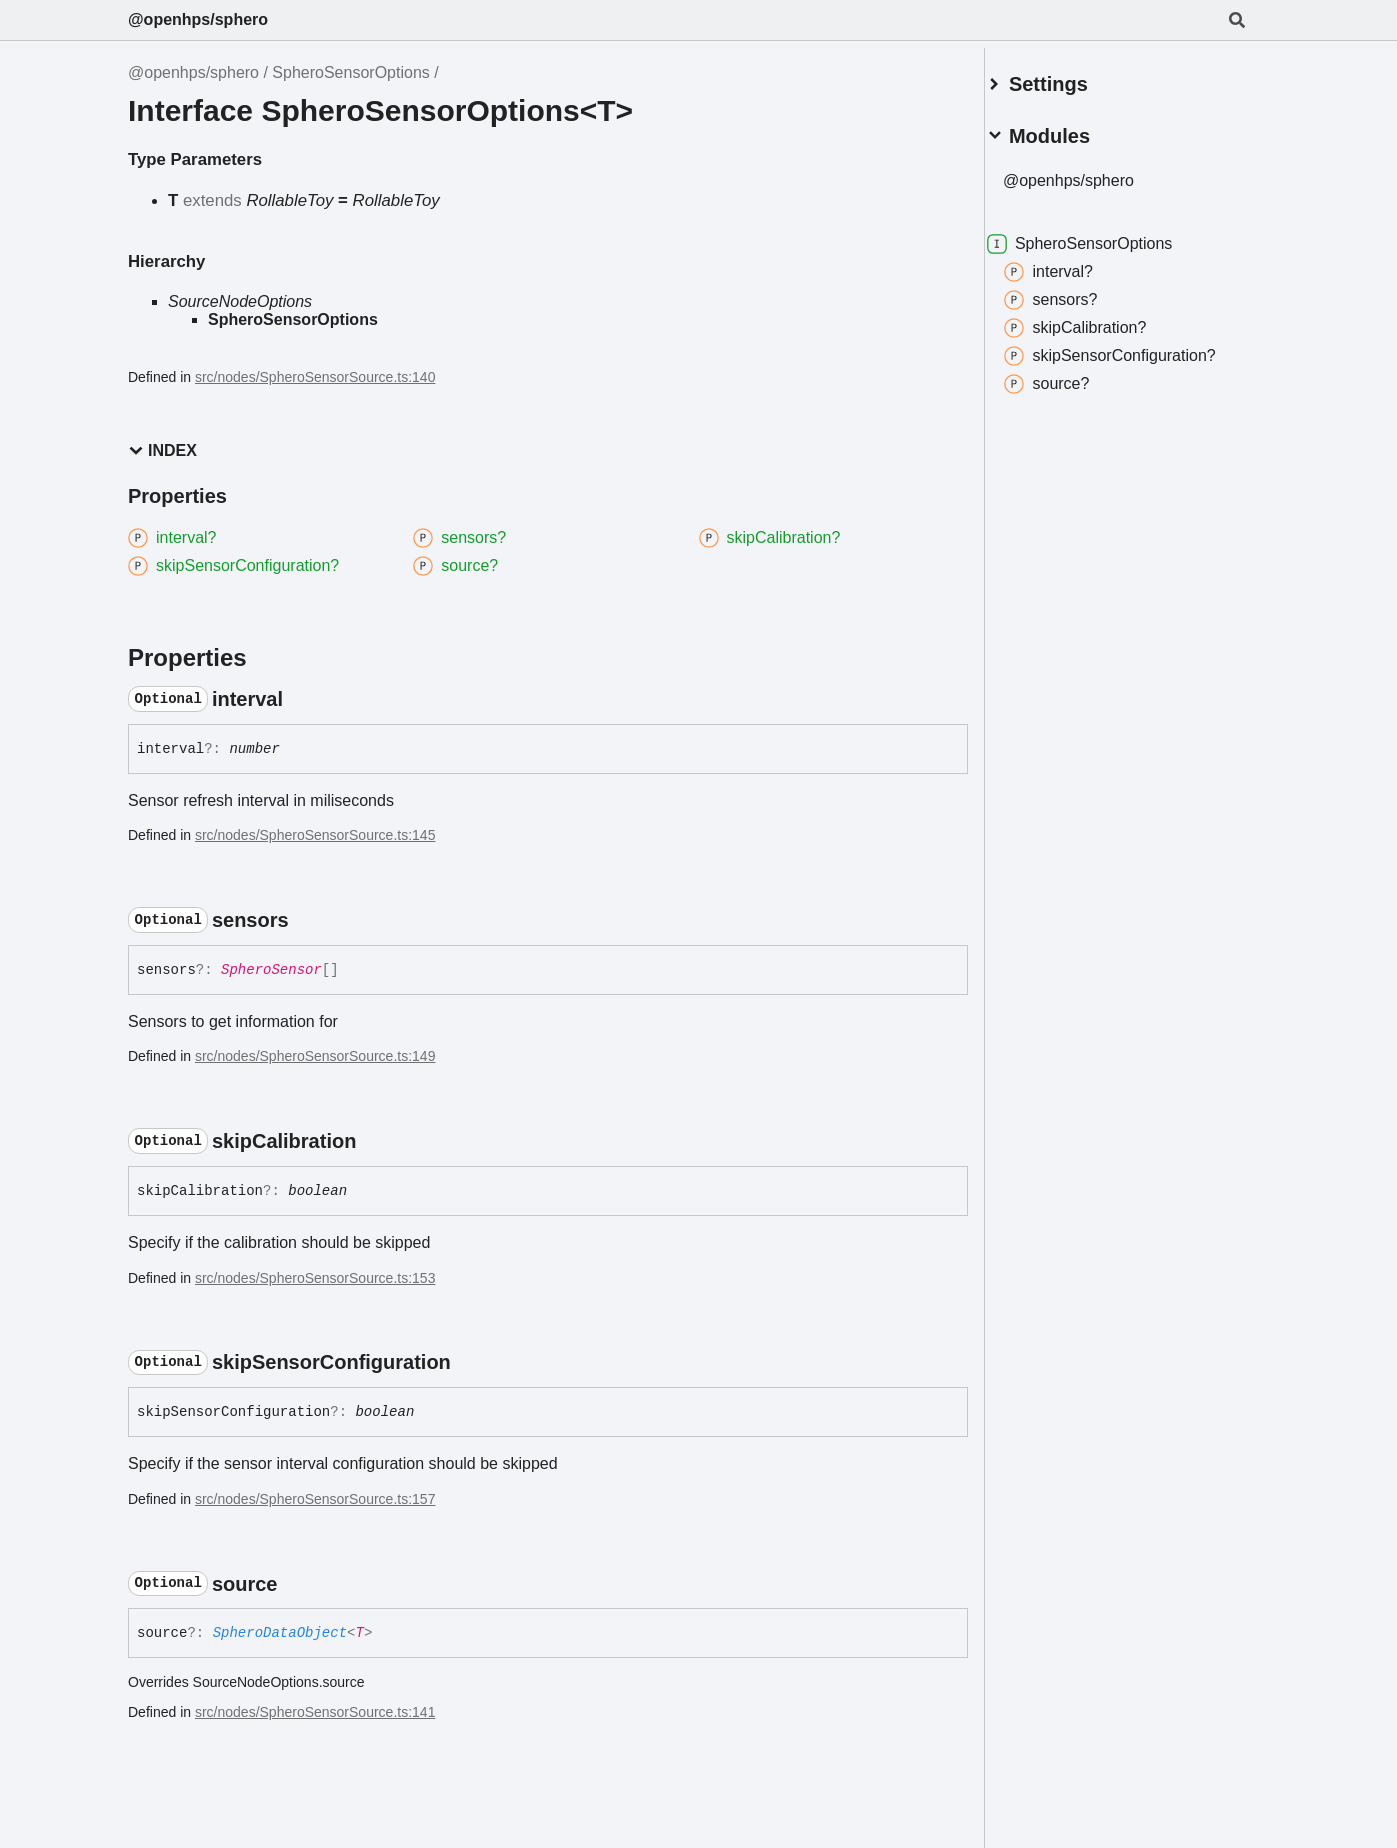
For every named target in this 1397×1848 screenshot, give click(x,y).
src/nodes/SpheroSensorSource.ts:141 (315, 1712)
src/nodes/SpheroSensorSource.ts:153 (315, 1278)
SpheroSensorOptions (350, 72)
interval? (1072, 264)
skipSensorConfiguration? (1133, 348)
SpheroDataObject (280, 1633)
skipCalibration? (1099, 320)
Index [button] (162, 450)
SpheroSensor (271, 970)
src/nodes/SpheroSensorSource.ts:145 (315, 835)
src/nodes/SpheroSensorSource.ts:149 (315, 1056)
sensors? (1074, 292)
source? (1070, 376)
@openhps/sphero (198, 19)
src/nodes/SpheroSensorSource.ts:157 (315, 1499)
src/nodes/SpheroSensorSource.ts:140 (315, 377)
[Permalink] (301, 699)
